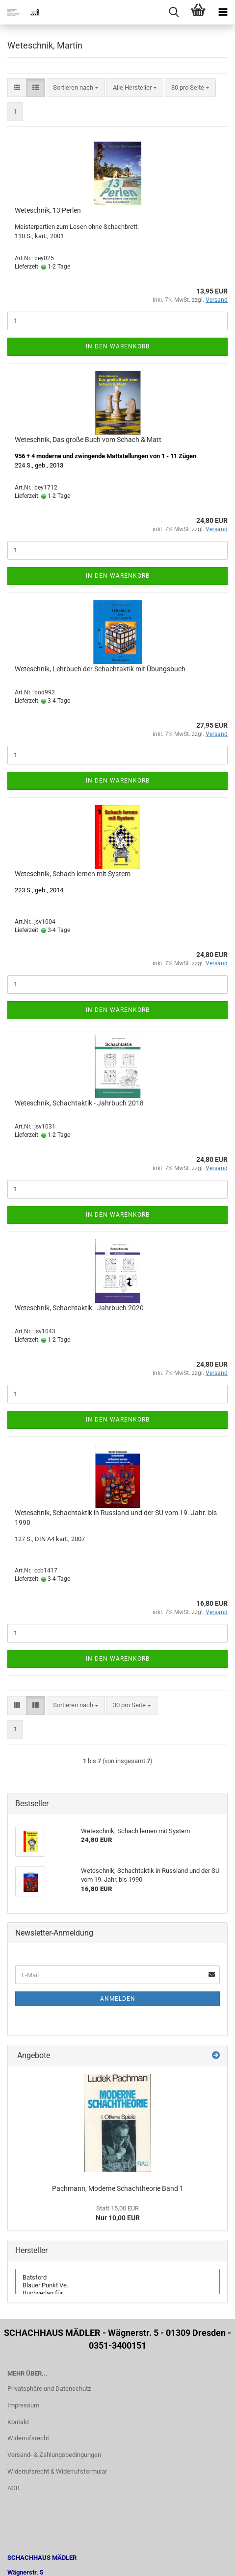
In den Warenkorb (118, 346)
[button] (16, 88)
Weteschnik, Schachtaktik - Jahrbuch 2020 (79, 1308)
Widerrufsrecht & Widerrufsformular (57, 2471)
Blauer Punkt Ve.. (117, 2285)
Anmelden (117, 1998)
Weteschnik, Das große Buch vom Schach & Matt (88, 439)
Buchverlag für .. (117, 2293)
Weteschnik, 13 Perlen (48, 210)
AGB (13, 2488)
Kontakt (18, 2422)
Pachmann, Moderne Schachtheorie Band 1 (117, 2188)
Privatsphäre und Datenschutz (49, 2388)
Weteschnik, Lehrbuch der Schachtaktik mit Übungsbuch (100, 669)
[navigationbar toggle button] (222, 12)
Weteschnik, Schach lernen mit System (73, 874)
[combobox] (76, 88)
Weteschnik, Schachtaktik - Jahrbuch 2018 (79, 1103)
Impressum (23, 2405)
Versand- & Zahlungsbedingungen (54, 2454)
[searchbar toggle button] (173, 12)
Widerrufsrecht (28, 2438)
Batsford (117, 2278)
